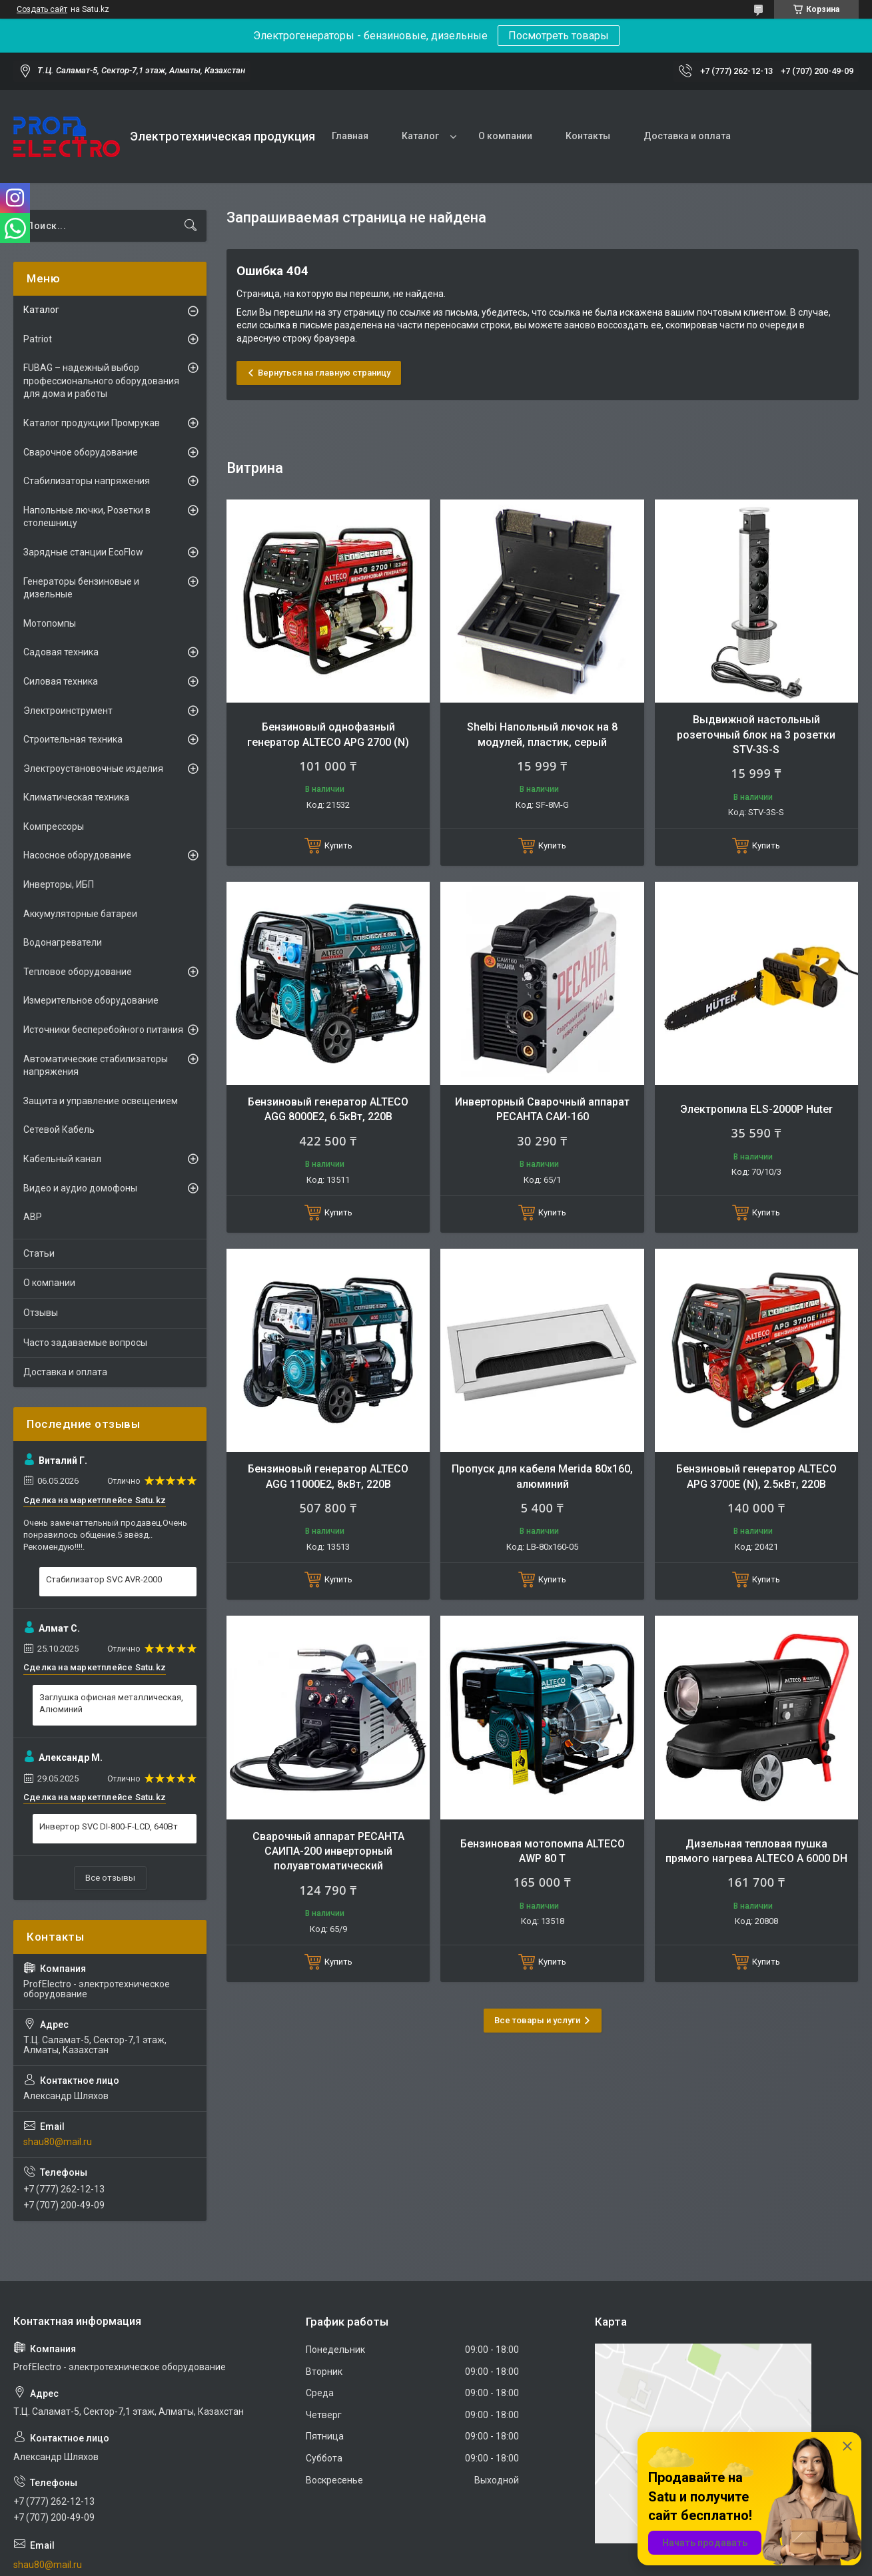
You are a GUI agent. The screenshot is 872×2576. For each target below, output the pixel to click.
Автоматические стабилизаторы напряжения (95, 1066)
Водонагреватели (62, 942)
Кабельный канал (62, 1158)
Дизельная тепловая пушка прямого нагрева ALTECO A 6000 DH (756, 1851)
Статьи (39, 1253)
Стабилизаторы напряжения (86, 481)
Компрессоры (53, 826)
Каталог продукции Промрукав (91, 423)
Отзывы (40, 1312)
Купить (338, 845)
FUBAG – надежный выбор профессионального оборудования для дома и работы (101, 380)
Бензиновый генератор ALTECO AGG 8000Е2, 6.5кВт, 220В (328, 1109)
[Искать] (191, 226)
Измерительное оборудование (91, 1000)
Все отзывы (110, 1878)
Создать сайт (42, 9)
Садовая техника (61, 652)
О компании (505, 136)
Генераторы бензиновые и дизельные (81, 588)
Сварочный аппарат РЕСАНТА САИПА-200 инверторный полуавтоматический (328, 1851)
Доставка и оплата (687, 136)
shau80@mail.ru (57, 2141)
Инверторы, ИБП (58, 884)
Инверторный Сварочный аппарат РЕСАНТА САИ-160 (542, 1109)
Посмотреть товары (558, 35)
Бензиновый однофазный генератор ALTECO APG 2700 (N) (328, 734)
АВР (32, 1216)
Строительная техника (73, 739)
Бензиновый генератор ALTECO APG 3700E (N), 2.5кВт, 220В (756, 1476)
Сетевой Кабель (59, 1129)
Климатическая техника (76, 797)
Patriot (37, 339)
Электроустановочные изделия (93, 768)
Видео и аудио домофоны (80, 1188)
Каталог (420, 136)
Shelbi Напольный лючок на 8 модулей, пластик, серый (542, 734)
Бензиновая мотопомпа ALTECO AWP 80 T (542, 1851)
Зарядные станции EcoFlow (83, 552)
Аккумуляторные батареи (80, 913)
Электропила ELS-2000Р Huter (756, 1109)
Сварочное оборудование (80, 452)
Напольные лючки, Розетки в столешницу (87, 517)
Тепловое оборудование (77, 971)
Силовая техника (60, 681)
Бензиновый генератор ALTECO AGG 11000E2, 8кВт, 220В (328, 1476)
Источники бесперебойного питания (103, 1029)
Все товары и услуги (537, 2020)
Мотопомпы (49, 623)
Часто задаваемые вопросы (85, 1342)
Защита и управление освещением (100, 1101)
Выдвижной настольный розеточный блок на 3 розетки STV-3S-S (756, 734)
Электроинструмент (68, 710)
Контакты (588, 136)
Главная (350, 136)
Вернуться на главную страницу (324, 373)
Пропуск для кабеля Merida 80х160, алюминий (542, 1476)
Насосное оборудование (77, 855)
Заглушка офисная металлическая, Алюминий (111, 1703)
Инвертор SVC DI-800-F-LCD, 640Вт (108, 1826)
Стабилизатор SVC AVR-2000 (104, 1579)
